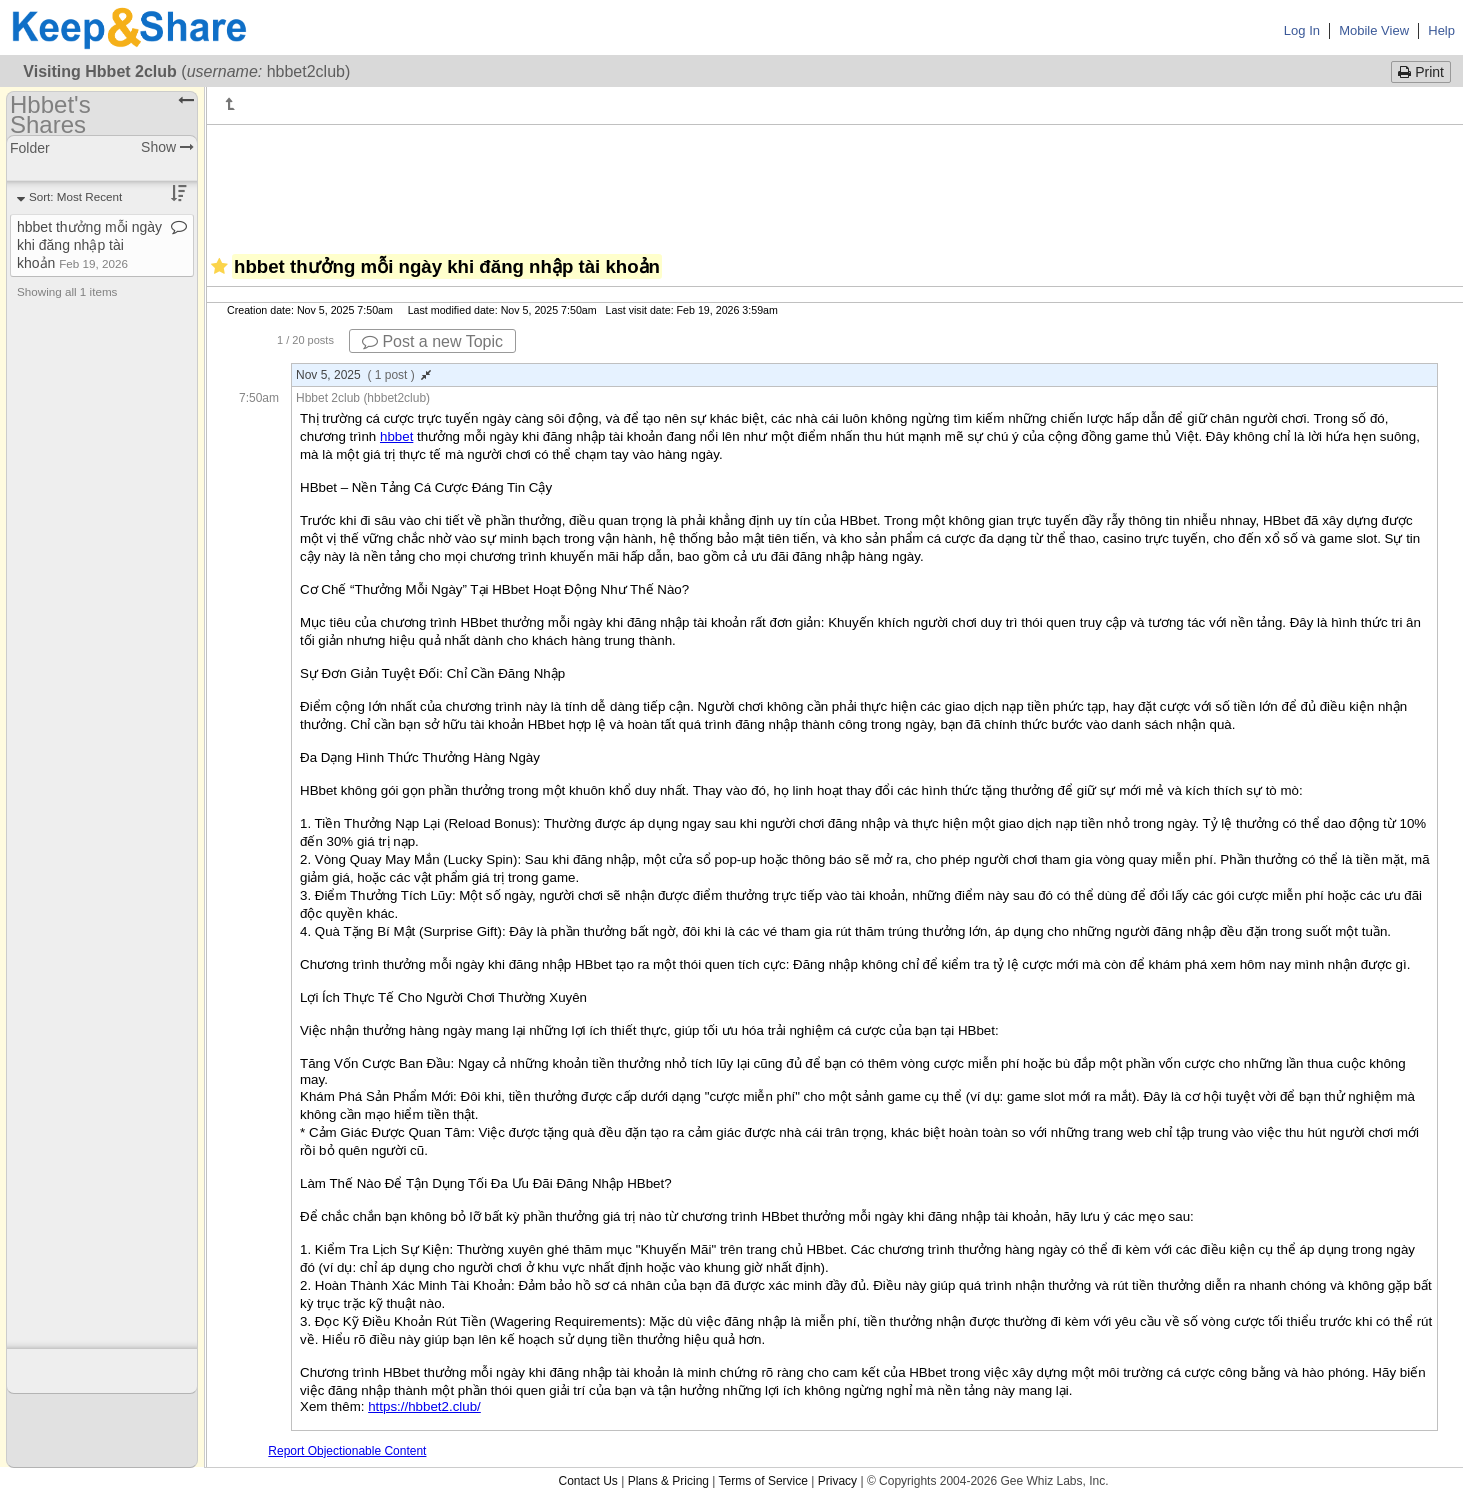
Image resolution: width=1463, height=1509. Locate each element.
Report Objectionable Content (347, 1451)
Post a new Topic (432, 341)
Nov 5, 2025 (363, 375)
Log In (1302, 30)
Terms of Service (763, 1481)
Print (1421, 72)
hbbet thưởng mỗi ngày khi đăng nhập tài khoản (89, 245)
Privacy (837, 1481)
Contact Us (587, 1481)
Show (167, 147)
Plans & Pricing (668, 1481)
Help (1441, 30)
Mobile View (1374, 30)
